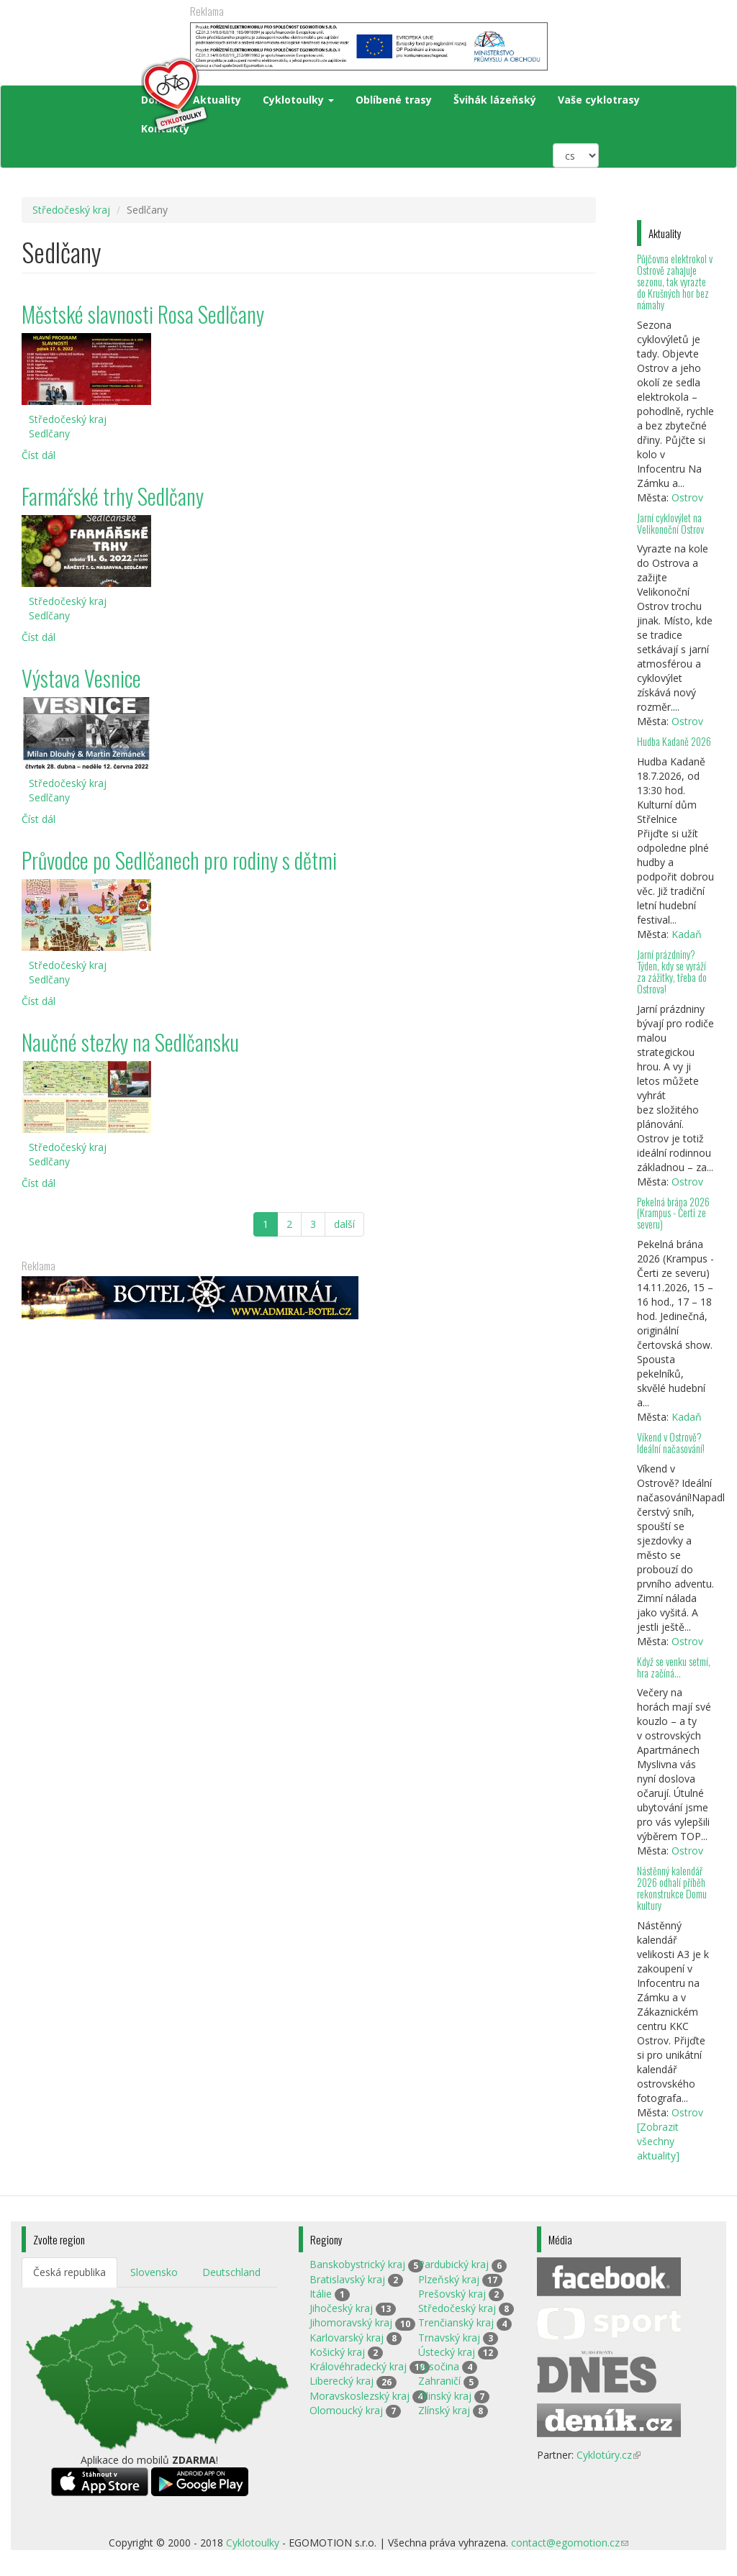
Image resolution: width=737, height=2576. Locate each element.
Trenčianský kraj (456, 2322)
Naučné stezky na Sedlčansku (130, 1042)
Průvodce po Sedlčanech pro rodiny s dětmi (179, 860)
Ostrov (687, 497)
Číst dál (38, 455)
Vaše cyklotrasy (599, 99)
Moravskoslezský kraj (359, 2396)
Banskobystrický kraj (357, 2264)
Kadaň (687, 934)
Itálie (320, 2293)
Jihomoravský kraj (350, 2322)
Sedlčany (49, 433)
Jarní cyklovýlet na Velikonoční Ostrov (670, 523)
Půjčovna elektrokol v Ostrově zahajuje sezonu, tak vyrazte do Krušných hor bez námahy (675, 281)
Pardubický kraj (453, 2264)
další (344, 1224)
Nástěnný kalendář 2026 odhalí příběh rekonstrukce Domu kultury (672, 1888)
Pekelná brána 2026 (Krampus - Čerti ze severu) (673, 1213)
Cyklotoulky (298, 99)
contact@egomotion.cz (569, 2542)
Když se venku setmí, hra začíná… (673, 1667)
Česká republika (69, 2272)
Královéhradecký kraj (358, 2366)
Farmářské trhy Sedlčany (113, 496)
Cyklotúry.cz (609, 2455)
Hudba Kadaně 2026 (674, 741)
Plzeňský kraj (448, 2279)
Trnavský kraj (449, 2337)
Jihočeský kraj (341, 2308)
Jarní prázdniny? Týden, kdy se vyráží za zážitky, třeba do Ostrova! (672, 971)
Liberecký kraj (341, 2381)
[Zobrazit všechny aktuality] (658, 2141)
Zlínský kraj (444, 2410)
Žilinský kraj (444, 2396)
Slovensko (154, 2272)
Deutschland (231, 2272)
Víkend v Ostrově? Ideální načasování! (671, 1442)
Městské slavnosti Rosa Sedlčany (143, 314)
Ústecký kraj (446, 2352)
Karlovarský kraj (346, 2337)
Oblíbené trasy (394, 99)
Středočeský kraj (71, 210)
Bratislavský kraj (347, 2279)
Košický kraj (337, 2352)
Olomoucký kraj (346, 2410)
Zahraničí (439, 2381)
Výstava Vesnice (81, 678)
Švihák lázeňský (494, 99)
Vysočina (438, 2366)
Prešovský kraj (452, 2293)
